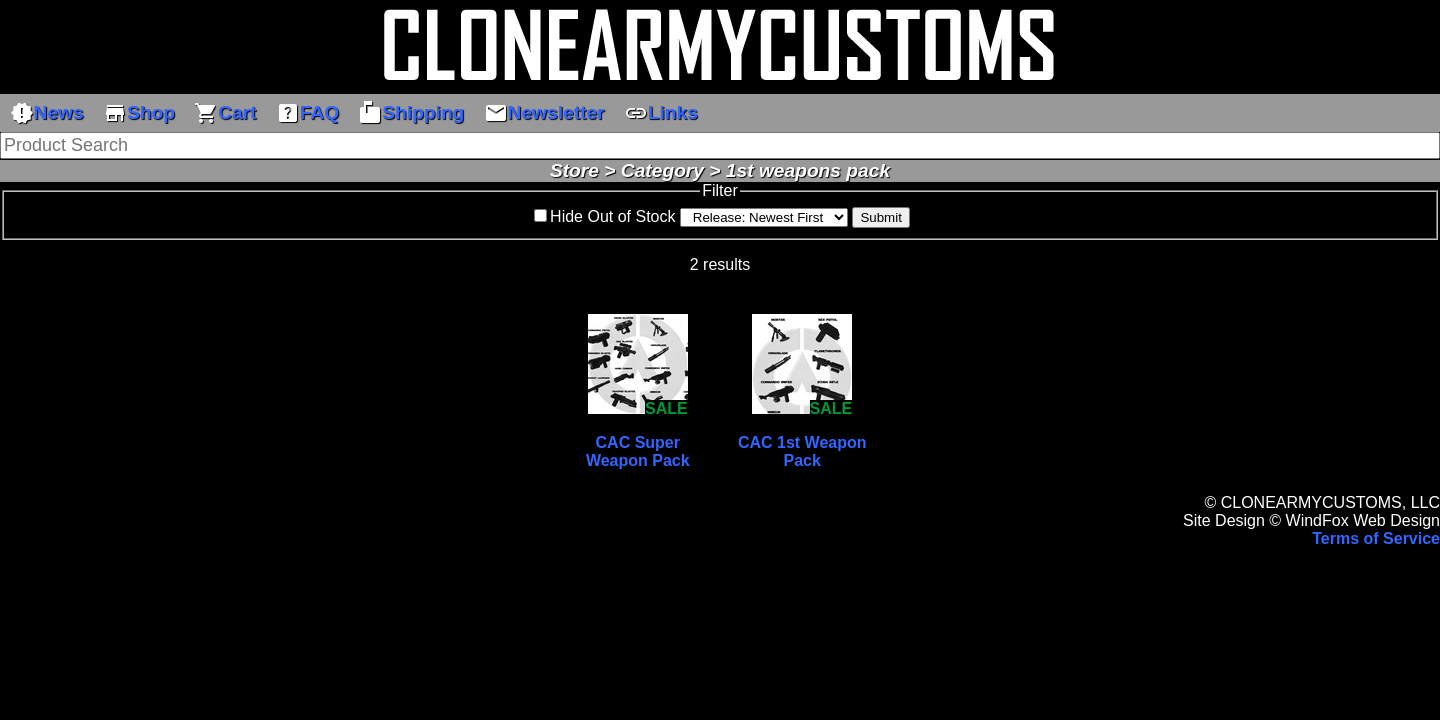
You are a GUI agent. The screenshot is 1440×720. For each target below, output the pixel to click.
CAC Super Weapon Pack (638, 451)
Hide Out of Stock (612, 216)
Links (661, 113)
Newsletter (544, 113)
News (47, 113)
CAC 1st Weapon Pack (802, 451)
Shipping (411, 113)
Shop (139, 113)
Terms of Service (1376, 538)
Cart (225, 113)
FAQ (307, 113)
